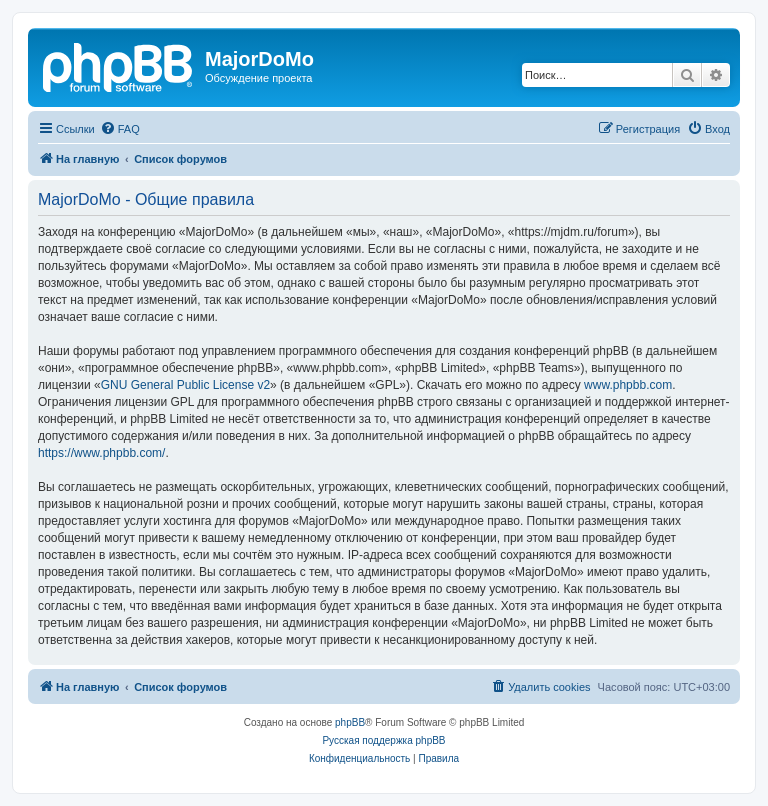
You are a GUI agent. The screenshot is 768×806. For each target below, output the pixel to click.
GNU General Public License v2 (185, 385)
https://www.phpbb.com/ (101, 453)
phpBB (350, 722)
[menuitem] (120, 129)
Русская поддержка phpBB (383, 740)
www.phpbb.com (628, 385)
